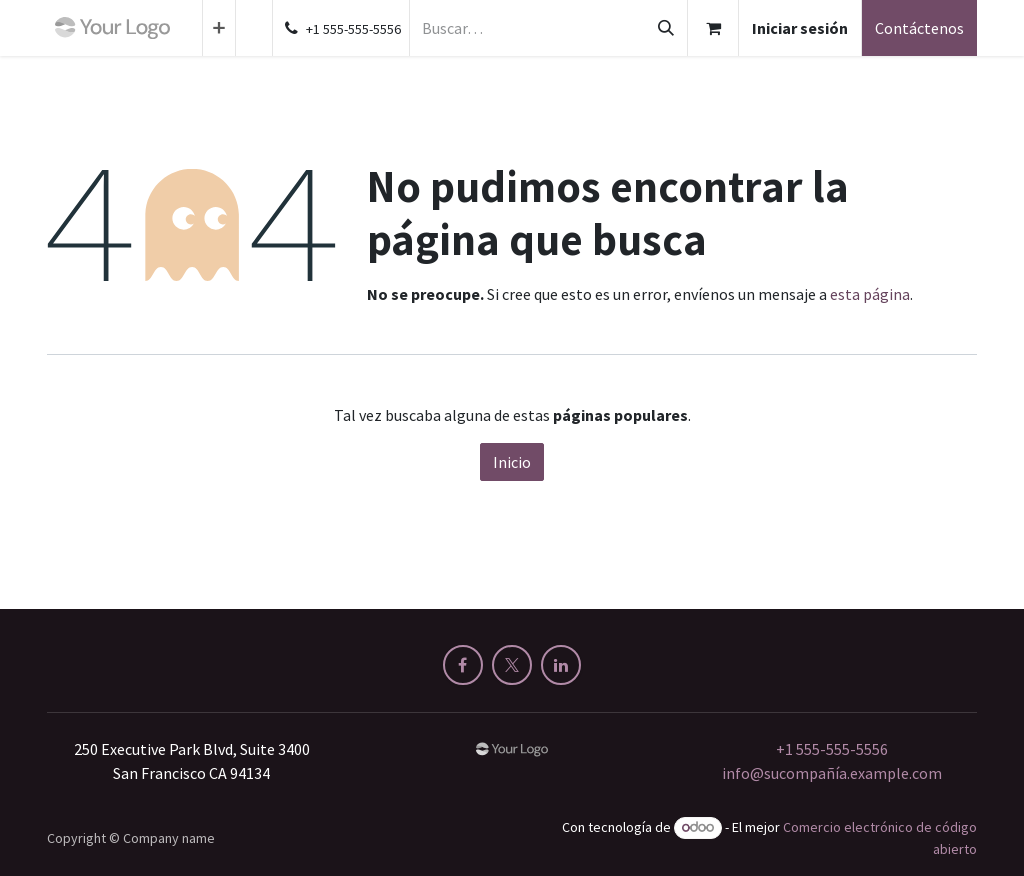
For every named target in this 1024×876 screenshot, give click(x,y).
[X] (512, 665)
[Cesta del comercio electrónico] (713, 28)
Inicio (512, 462)
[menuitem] (219, 28)
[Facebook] (463, 665)
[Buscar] (666, 28)
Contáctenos (919, 28)
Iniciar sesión (800, 28)
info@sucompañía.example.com (832, 773)
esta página (870, 294)
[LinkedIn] (561, 665)
